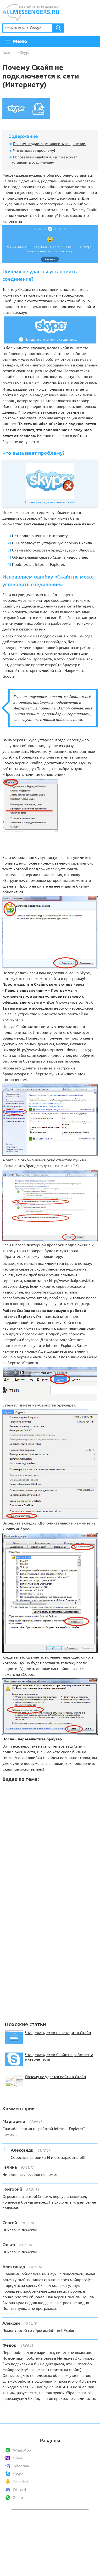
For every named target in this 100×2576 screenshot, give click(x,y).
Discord (19, 2489)
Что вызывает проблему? (34, 150)
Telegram (21, 2466)
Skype (18, 2474)
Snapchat (21, 2482)
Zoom (18, 2497)
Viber (17, 2458)
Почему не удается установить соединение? (49, 143)
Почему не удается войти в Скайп (55, 2077)
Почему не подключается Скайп (50, 483)
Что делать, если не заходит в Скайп (58, 2032)
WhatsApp (22, 2450)
